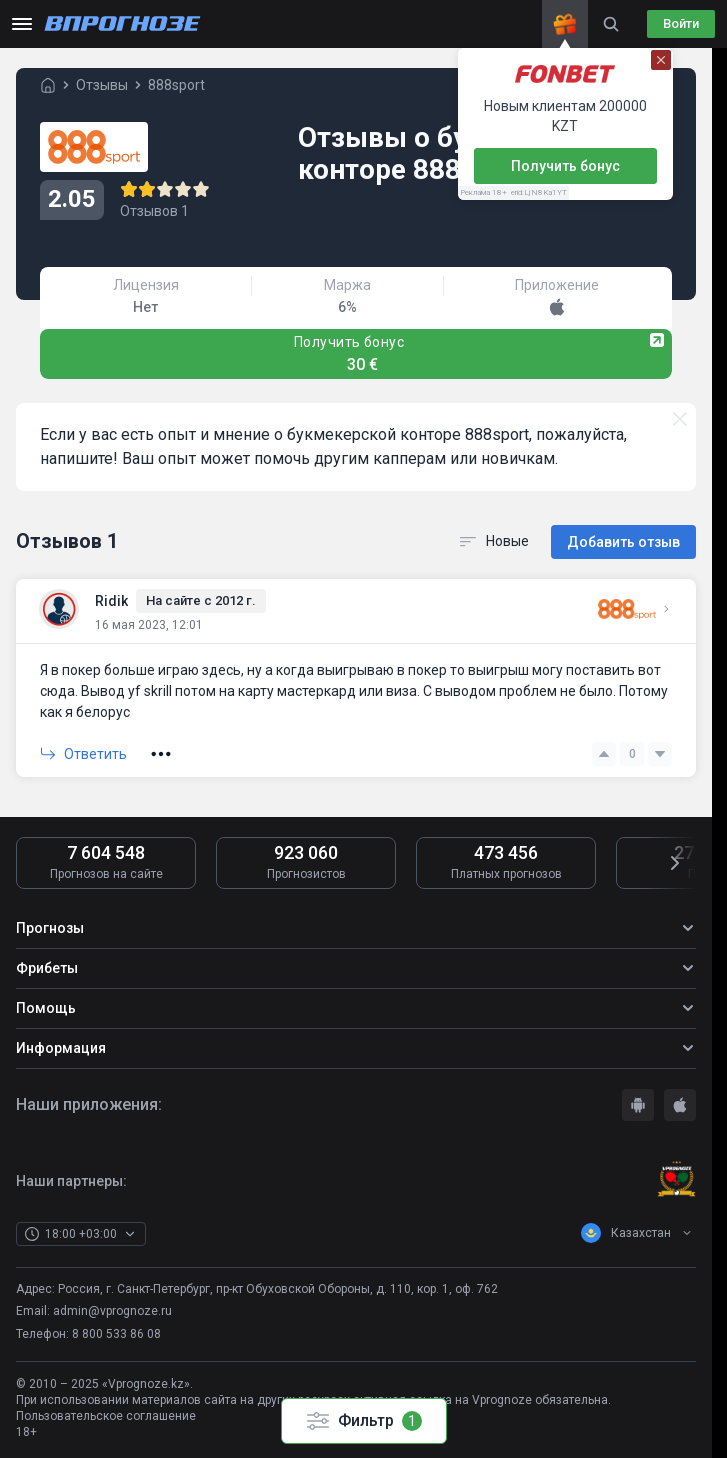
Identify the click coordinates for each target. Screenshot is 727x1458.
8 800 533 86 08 (116, 1332)
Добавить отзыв (623, 540)
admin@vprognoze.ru (112, 1309)
